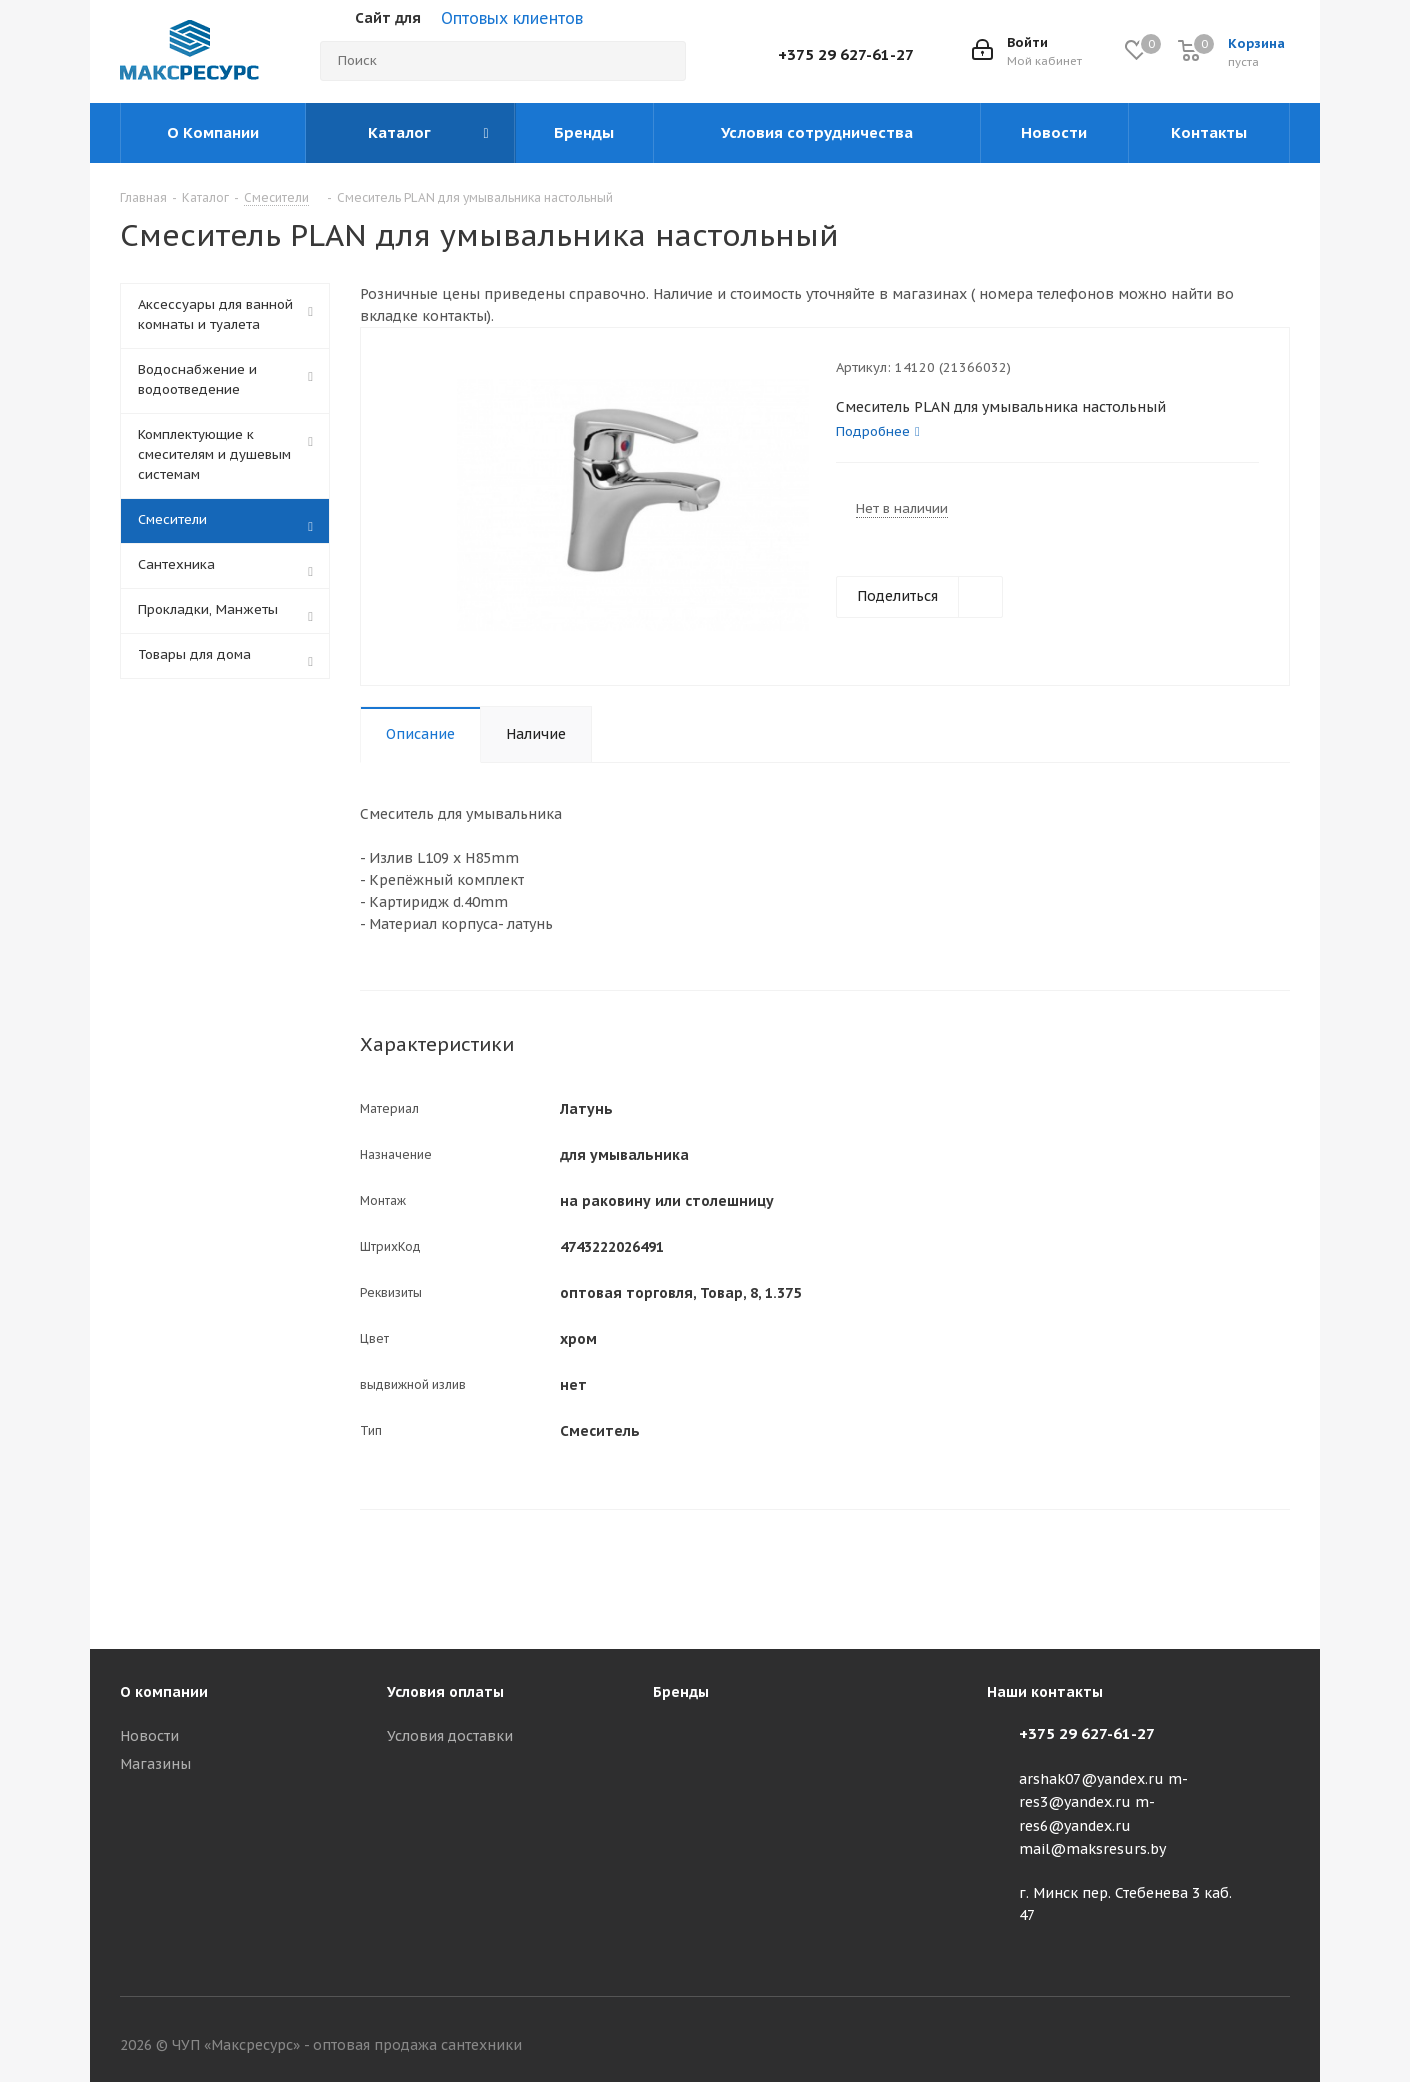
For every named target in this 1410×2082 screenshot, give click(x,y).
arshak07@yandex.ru (1091, 1779)
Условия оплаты (445, 1692)
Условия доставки (450, 1736)
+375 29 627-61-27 (846, 54)
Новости (149, 1736)
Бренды (681, 1692)
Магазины (155, 1764)
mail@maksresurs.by (1092, 1849)
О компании (164, 1692)
